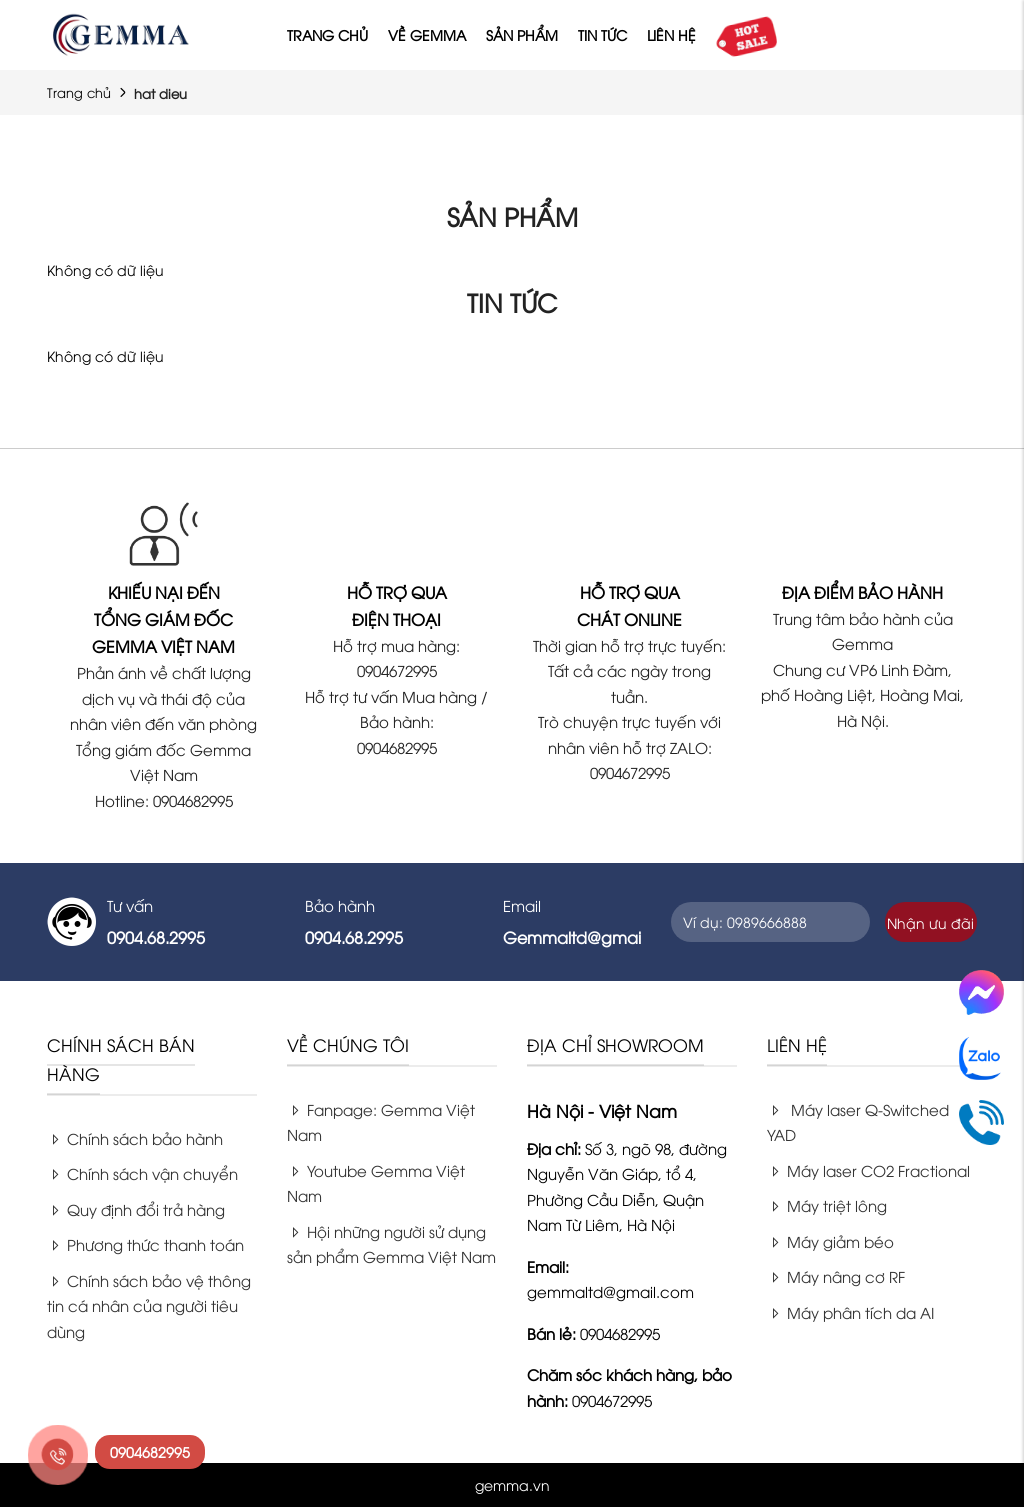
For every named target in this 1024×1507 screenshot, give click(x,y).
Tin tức (602, 34)
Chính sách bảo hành (135, 1138)
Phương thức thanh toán (145, 1244)
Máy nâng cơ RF (836, 1276)
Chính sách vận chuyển (142, 1173)
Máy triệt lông (827, 1205)
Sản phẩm (522, 34)
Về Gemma (427, 34)
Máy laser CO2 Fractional (868, 1170)
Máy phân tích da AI (850, 1312)
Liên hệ (671, 34)
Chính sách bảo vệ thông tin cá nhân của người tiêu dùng (149, 1305)
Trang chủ (327, 34)
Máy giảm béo (830, 1241)
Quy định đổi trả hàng (136, 1209)
